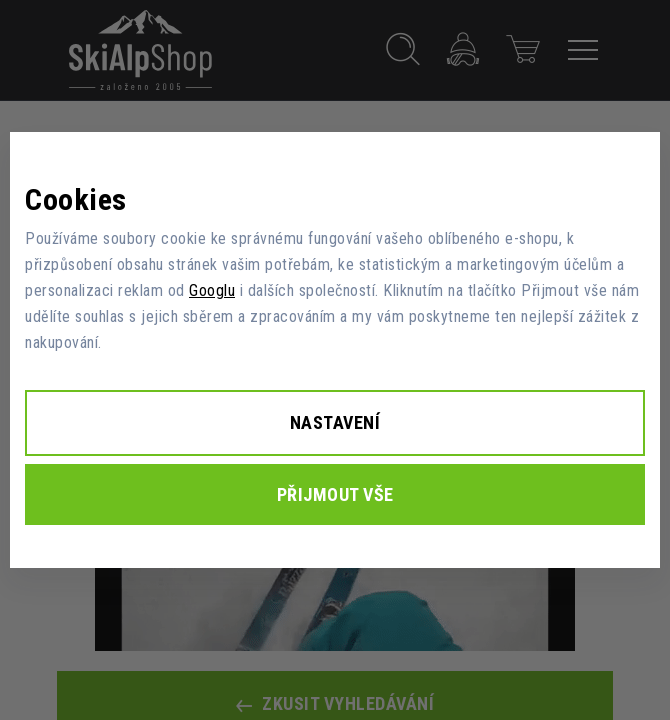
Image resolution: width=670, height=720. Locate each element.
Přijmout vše (335, 494)
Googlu (212, 290)
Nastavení (335, 422)
